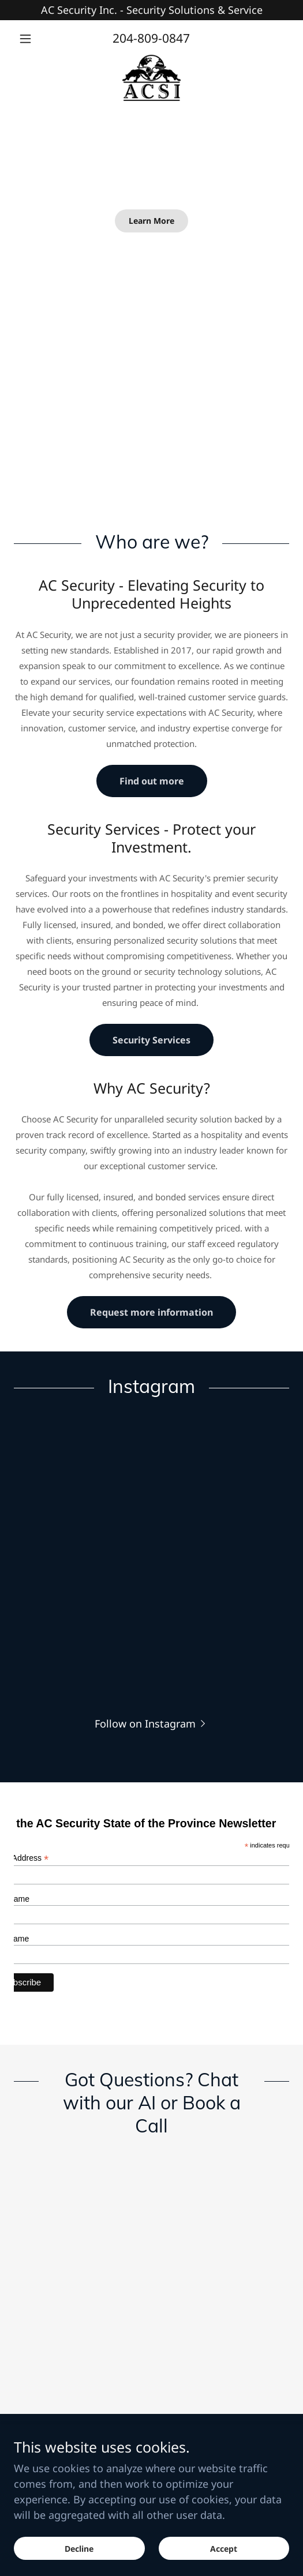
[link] (151, 78)
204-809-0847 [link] (151, 38)
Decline (79, 2548)
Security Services (151, 1040)
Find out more (151, 781)
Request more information (151, 1312)
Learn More (151, 220)
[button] (34, 38)
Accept (223, 2548)
